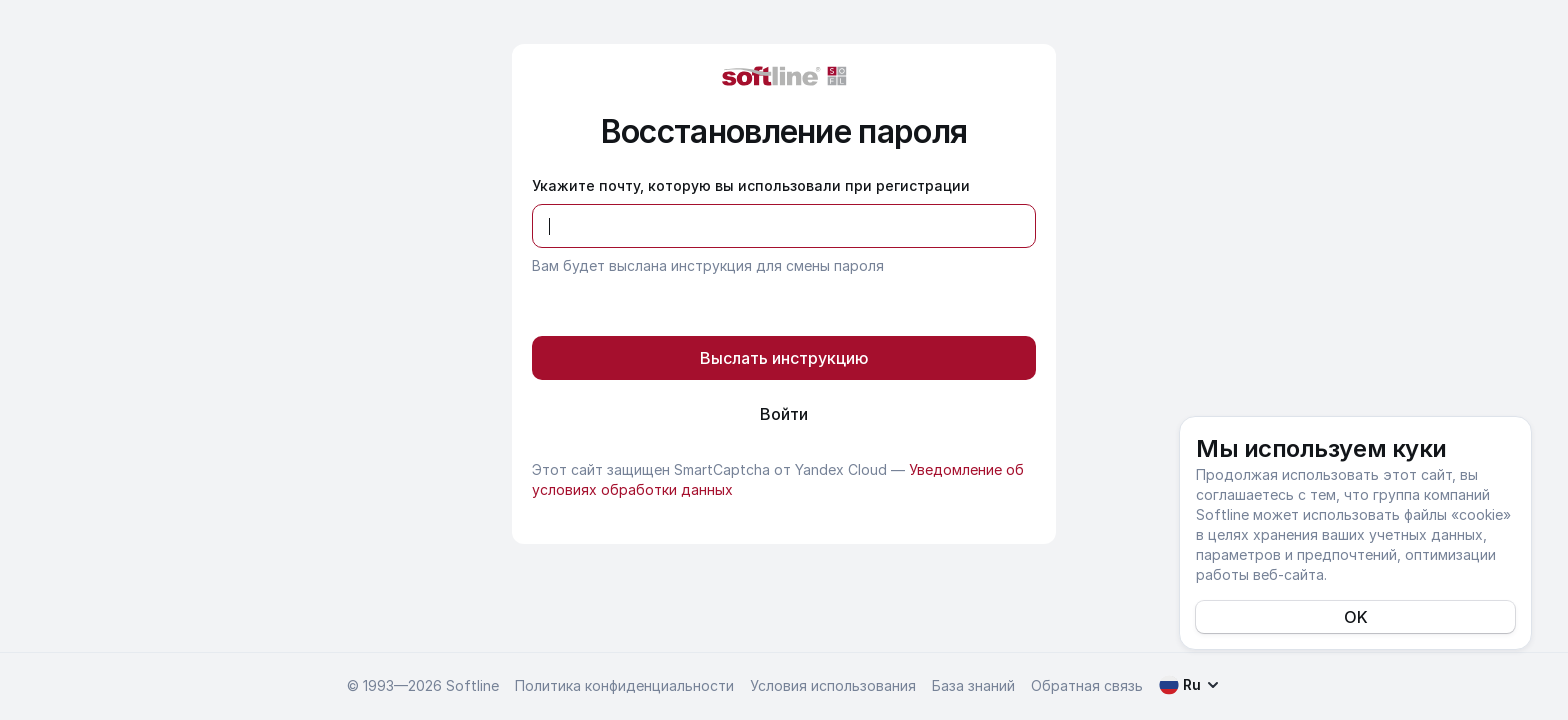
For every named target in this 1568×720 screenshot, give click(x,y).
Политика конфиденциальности (624, 685)
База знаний (973, 685)
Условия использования (833, 685)
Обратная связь (1087, 685)
